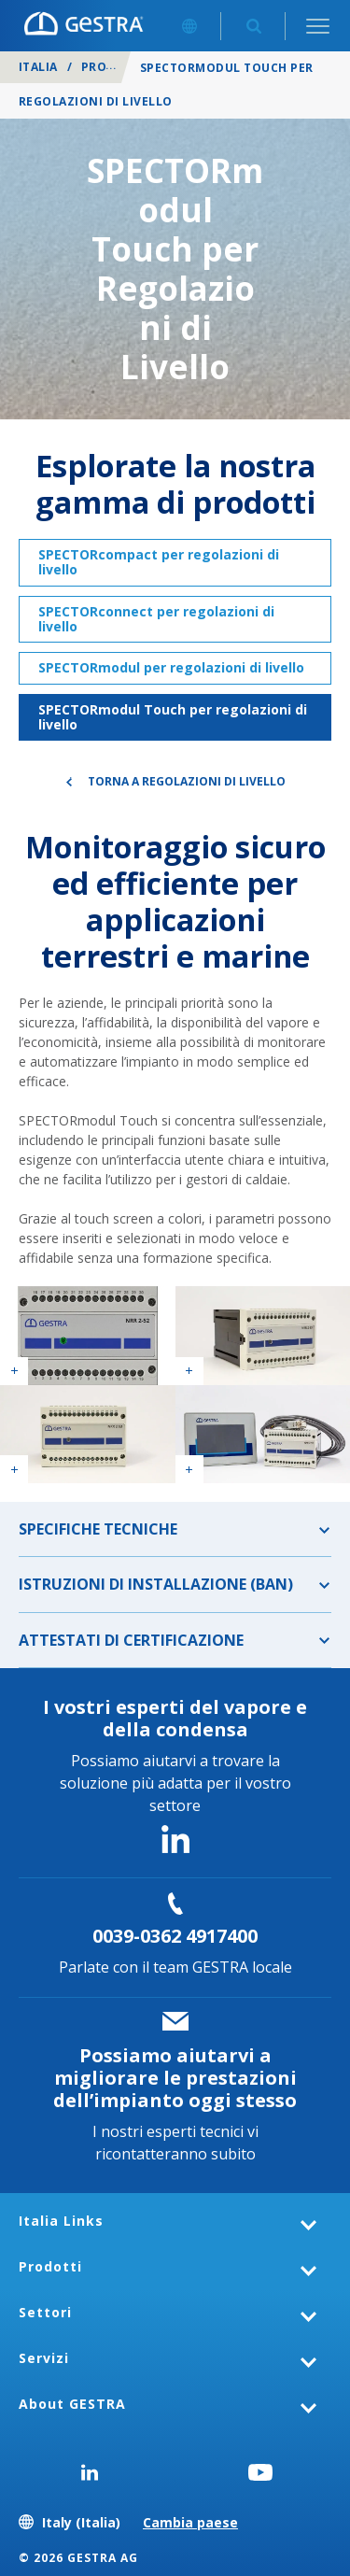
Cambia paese (190, 2522)
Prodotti (113, 67)
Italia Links (61, 2220)
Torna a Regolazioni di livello (187, 781)
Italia (38, 67)
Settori (45, 2312)
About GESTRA (72, 2404)
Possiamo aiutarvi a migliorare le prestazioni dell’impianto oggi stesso (175, 2078)
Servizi (44, 2358)
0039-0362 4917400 (175, 1935)
